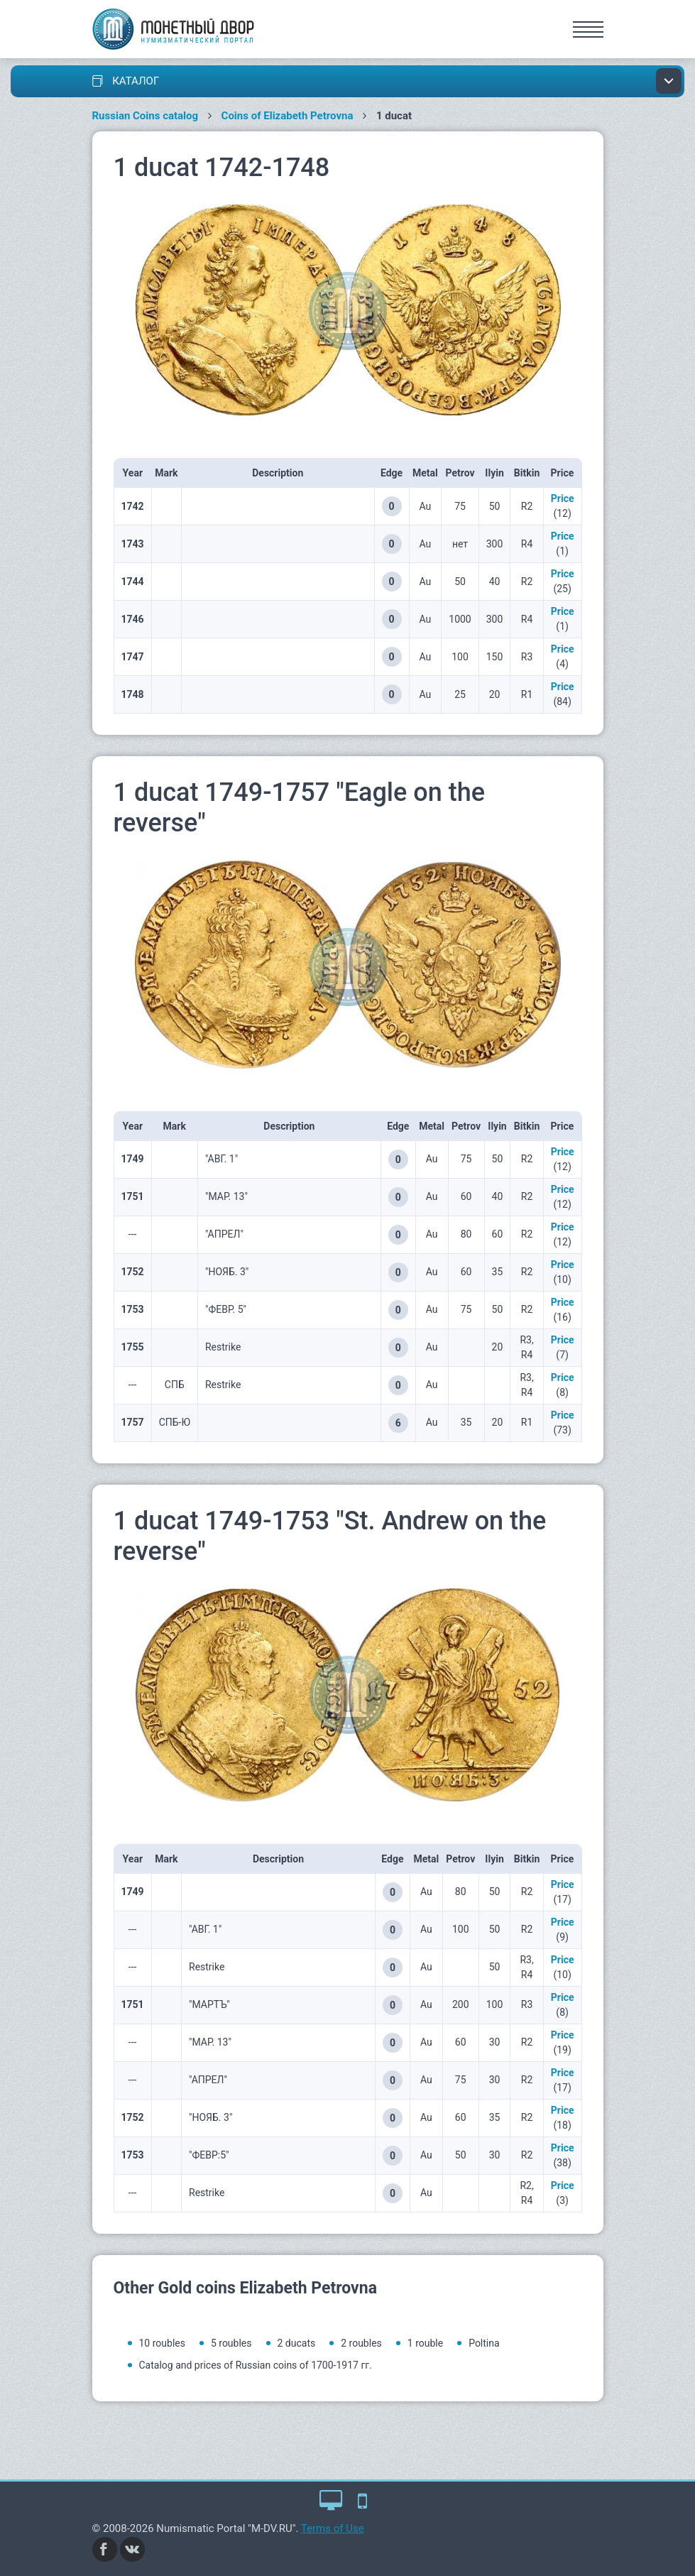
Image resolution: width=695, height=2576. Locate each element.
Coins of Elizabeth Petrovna (287, 115)
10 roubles (162, 2343)
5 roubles (231, 2343)
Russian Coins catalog (145, 115)
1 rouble (425, 2343)
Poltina (484, 2343)
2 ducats (297, 2343)
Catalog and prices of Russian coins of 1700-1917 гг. (255, 2365)
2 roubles (361, 2343)
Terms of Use (332, 2528)
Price (562, 498)
